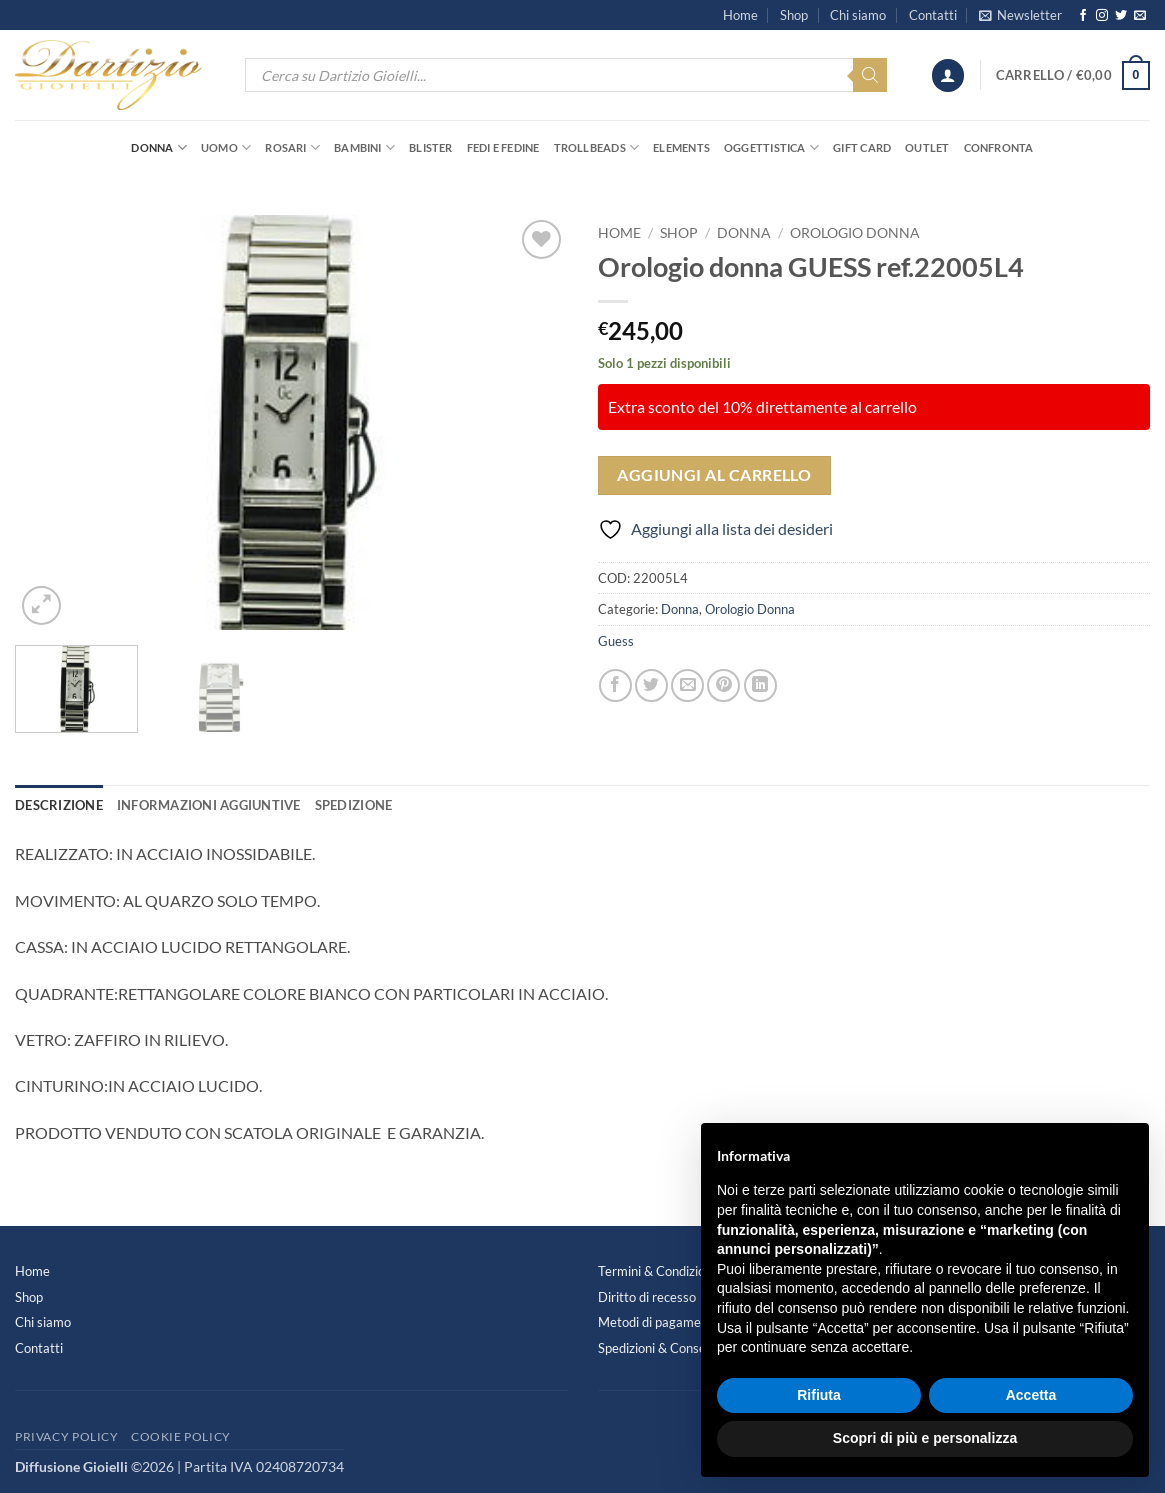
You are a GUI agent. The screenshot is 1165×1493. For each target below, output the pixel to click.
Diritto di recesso (647, 1297)
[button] (1020, 15)
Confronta (999, 147)
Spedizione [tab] (354, 805)
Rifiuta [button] (819, 1395)
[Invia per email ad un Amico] (687, 685)
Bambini (364, 147)
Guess (616, 641)
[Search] (870, 75)
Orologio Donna (855, 233)
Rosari (292, 147)
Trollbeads (597, 147)
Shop (794, 15)
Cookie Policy (181, 1436)
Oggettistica (771, 147)
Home (740, 15)
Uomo (226, 147)
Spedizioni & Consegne (662, 1348)
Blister (431, 147)
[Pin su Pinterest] (723, 685)
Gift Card (862, 147)
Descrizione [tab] (59, 805)
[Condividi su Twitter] (651, 685)
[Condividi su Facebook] (615, 685)
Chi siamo (858, 15)
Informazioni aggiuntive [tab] (209, 805)
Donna (159, 147)
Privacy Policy (67, 1436)
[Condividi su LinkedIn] (760, 685)
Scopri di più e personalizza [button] (925, 1438)
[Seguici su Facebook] (1083, 16)
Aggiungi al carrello (714, 475)
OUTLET (927, 147)
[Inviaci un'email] (1140, 16)
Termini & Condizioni (656, 1271)
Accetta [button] (1031, 1395)
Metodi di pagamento (659, 1322)
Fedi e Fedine (503, 147)
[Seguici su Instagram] (1102, 16)
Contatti (933, 15)
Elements (681, 147)
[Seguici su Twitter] (1121, 16)
